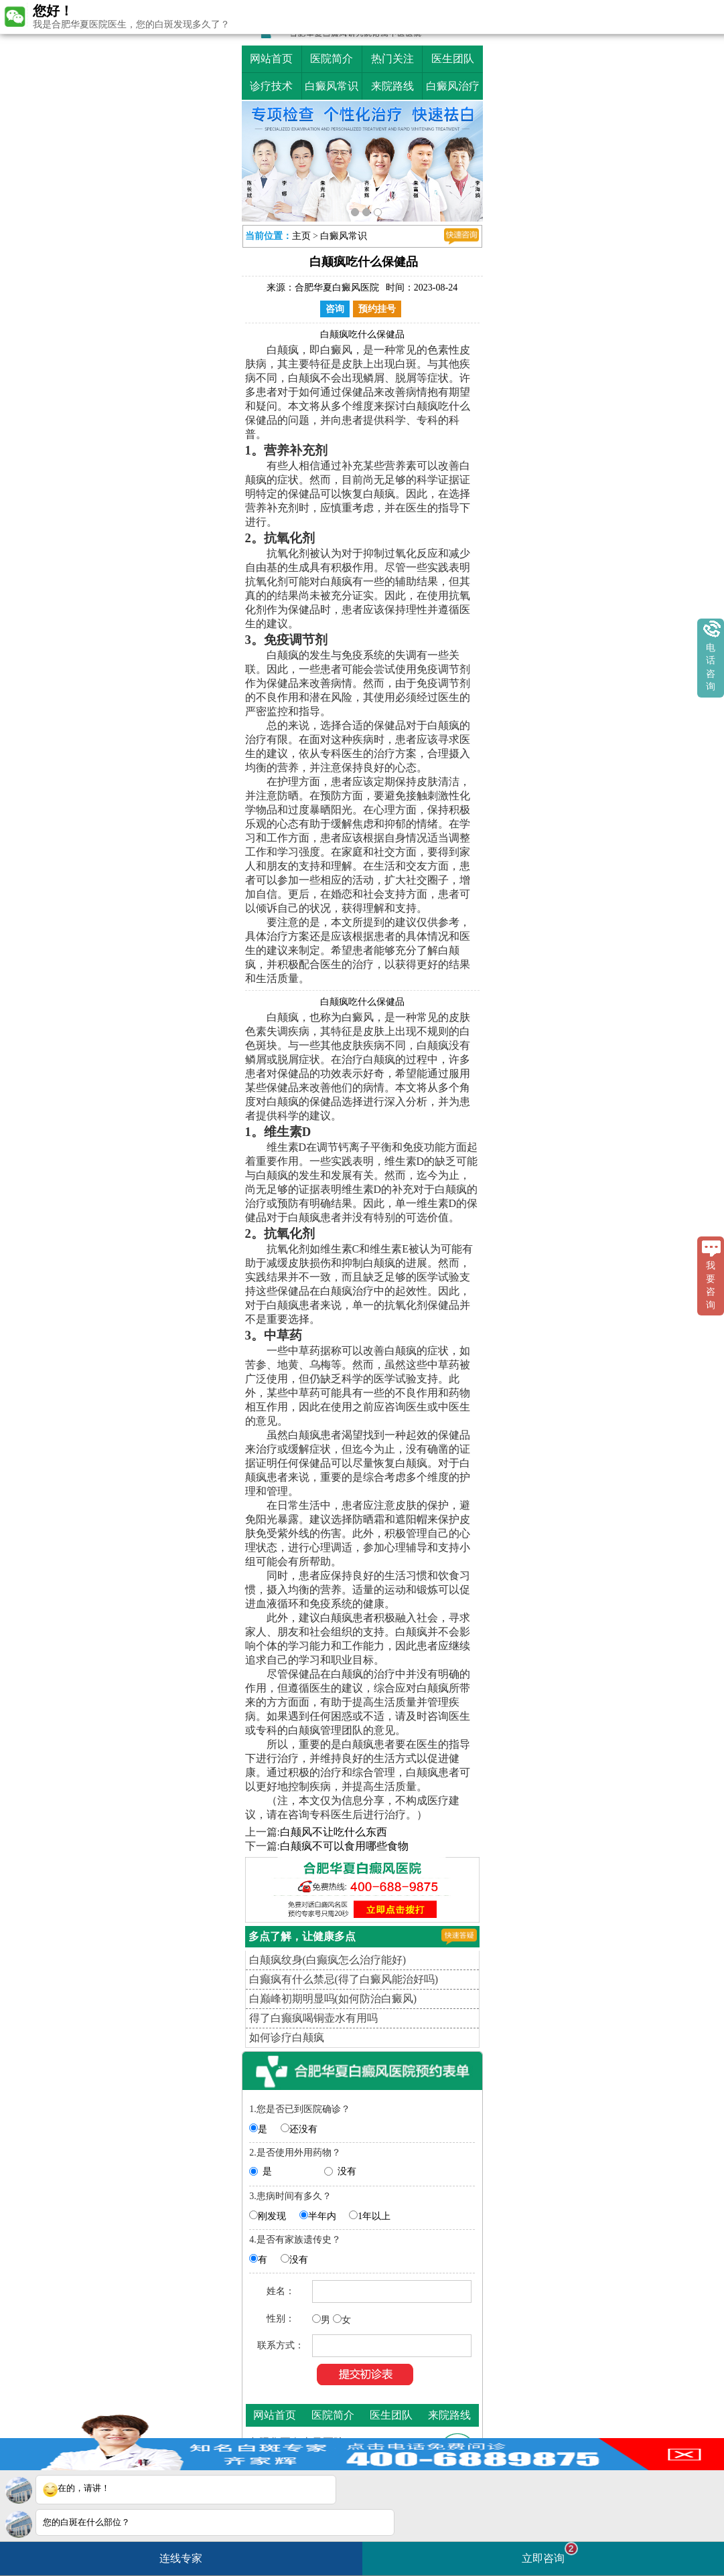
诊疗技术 (271, 86)
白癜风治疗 (453, 86)
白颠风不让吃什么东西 (333, 1832)
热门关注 (392, 58)
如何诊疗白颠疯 (286, 2037)
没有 (347, 2171)
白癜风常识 (331, 86)
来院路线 (392, 86)
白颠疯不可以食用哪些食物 (344, 1846)
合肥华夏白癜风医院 (337, 288)
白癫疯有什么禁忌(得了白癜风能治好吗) (344, 1979)
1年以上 (374, 2216)
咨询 (334, 309)
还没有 (303, 2129)
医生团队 (452, 58)
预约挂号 (377, 309)
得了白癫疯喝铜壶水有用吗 (313, 2018)
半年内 (322, 2216)
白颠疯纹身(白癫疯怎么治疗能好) (328, 1959)
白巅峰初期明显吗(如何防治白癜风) (333, 1998)
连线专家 (180, 2558)
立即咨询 (550, 2553)
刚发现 (272, 2216)
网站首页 (271, 58)
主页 (301, 236)
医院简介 (331, 58)
